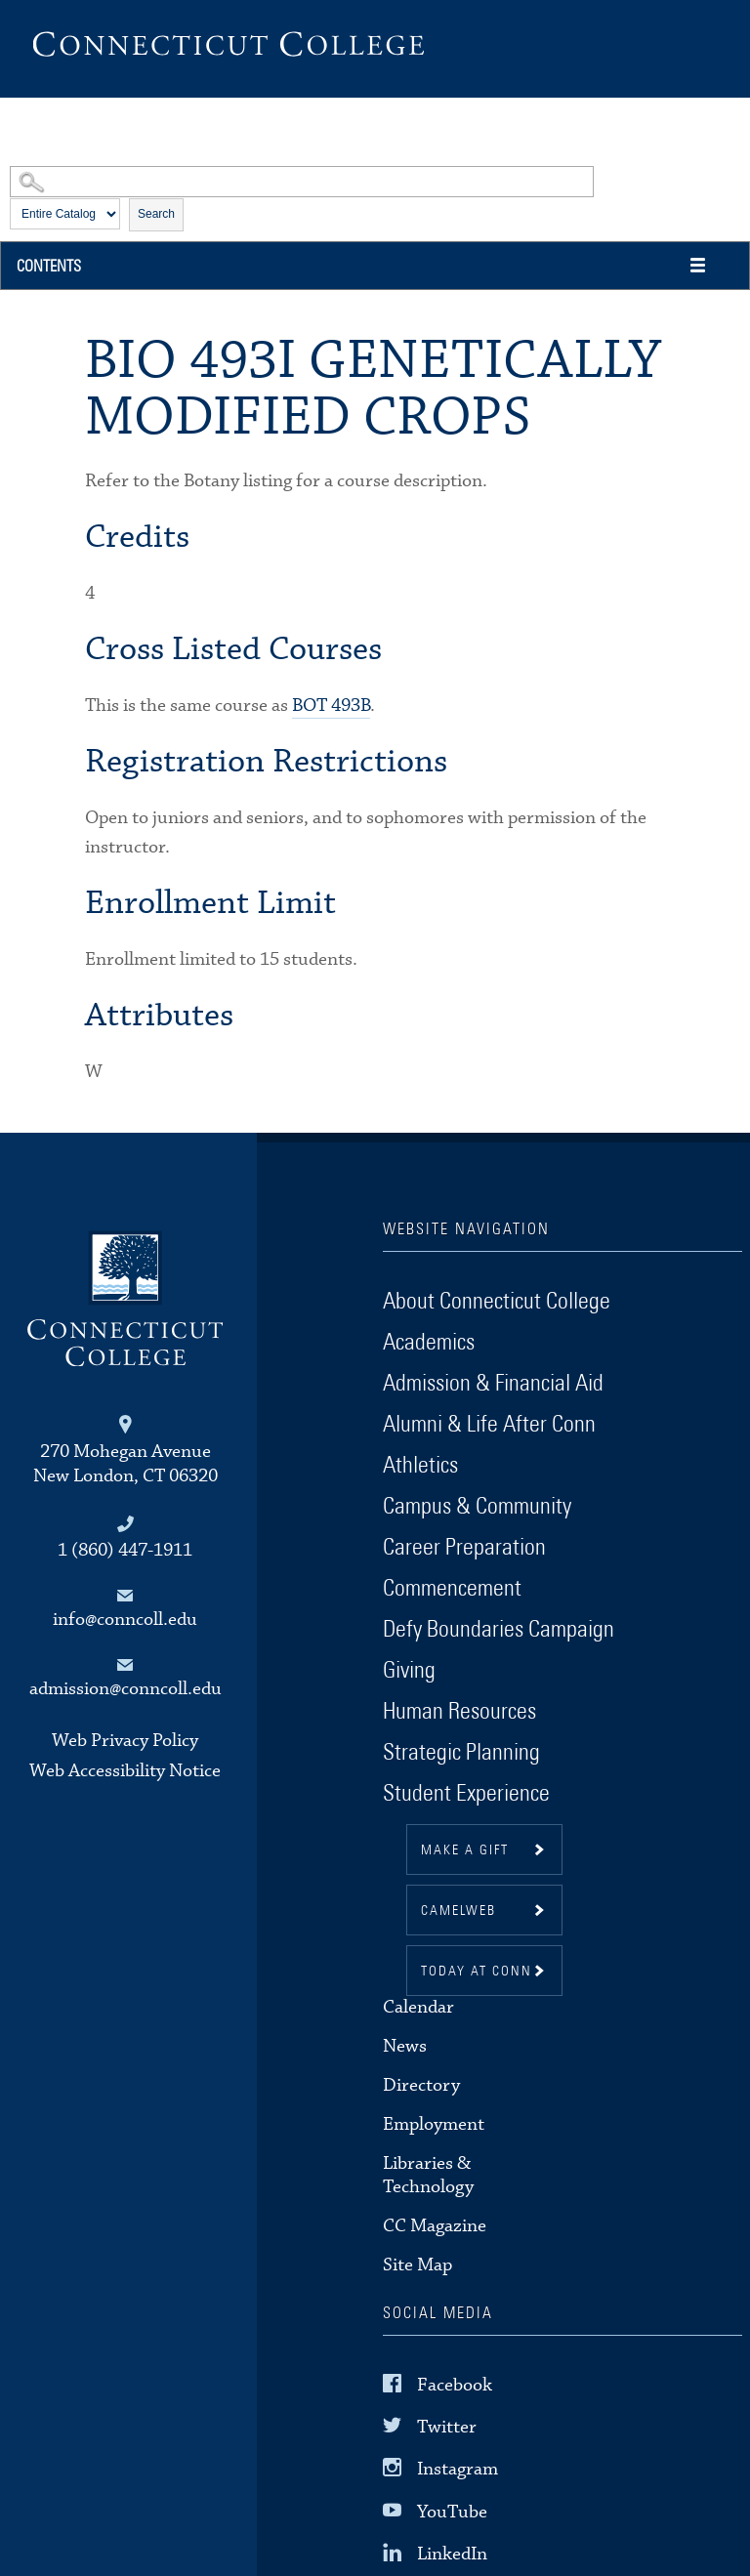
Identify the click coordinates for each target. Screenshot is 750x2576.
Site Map (417, 2265)
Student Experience (466, 1794)
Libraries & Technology (428, 2175)
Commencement (452, 1588)
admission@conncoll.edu (125, 1689)
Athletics (420, 1465)
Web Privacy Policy (125, 1740)
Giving (409, 1671)
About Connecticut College (496, 1301)
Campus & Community (477, 1506)
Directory (421, 2085)
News (405, 2046)
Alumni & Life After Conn (489, 1424)
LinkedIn (452, 2553)
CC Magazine (434, 2226)
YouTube (452, 2511)
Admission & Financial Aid (493, 1383)
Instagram (457, 2469)
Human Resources (459, 1712)
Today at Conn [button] (476, 1971)
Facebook (454, 2385)
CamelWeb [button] (458, 1911)
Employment (433, 2124)
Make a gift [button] (465, 1850)
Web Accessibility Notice (125, 1771)
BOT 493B (331, 705)
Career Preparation (464, 1547)
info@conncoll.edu (125, 1619)
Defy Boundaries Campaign (498, 1629)
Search (156, 214)
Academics (429, 1342)
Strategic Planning (461, 1753)
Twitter (447, 2427)
